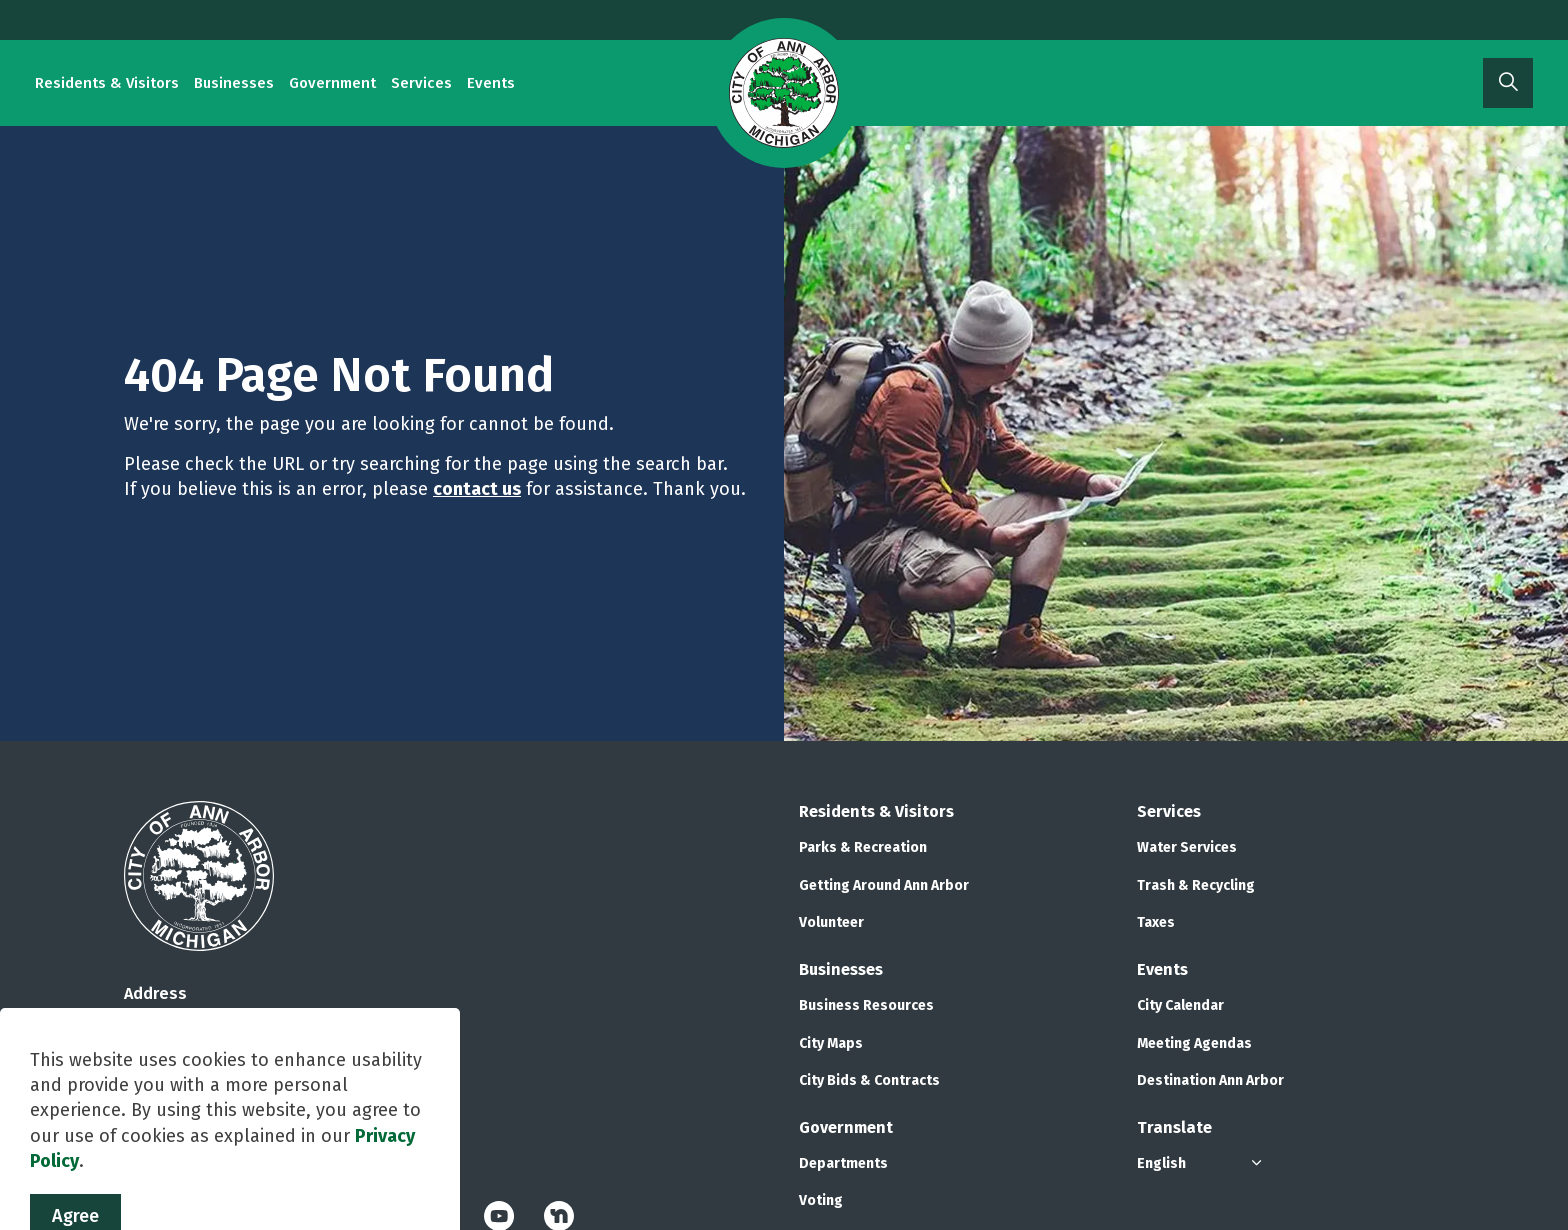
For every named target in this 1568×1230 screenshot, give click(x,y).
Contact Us (160, 1130)
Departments (843, 1163)
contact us (477, 489)
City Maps (831, 1043)
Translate (1174, 1127)
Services (421, 83)
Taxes (1156, 922)
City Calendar (1180, 1005)
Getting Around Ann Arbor (884, 885)
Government (332, 83)
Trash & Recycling (1196, 885)
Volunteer (831, 922)
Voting (821, 1200)
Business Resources (866, 1005)
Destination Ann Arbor (1210, 1080)
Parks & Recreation (863, 847)
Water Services (1187, 847)
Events (491, 83)
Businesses (234, 83)
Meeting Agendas (1194, 1043)
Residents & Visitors (107, 83)
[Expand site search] (1508, 83)
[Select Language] (1202, 1163)
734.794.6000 (171, 1105)
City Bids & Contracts (869, 1080)
